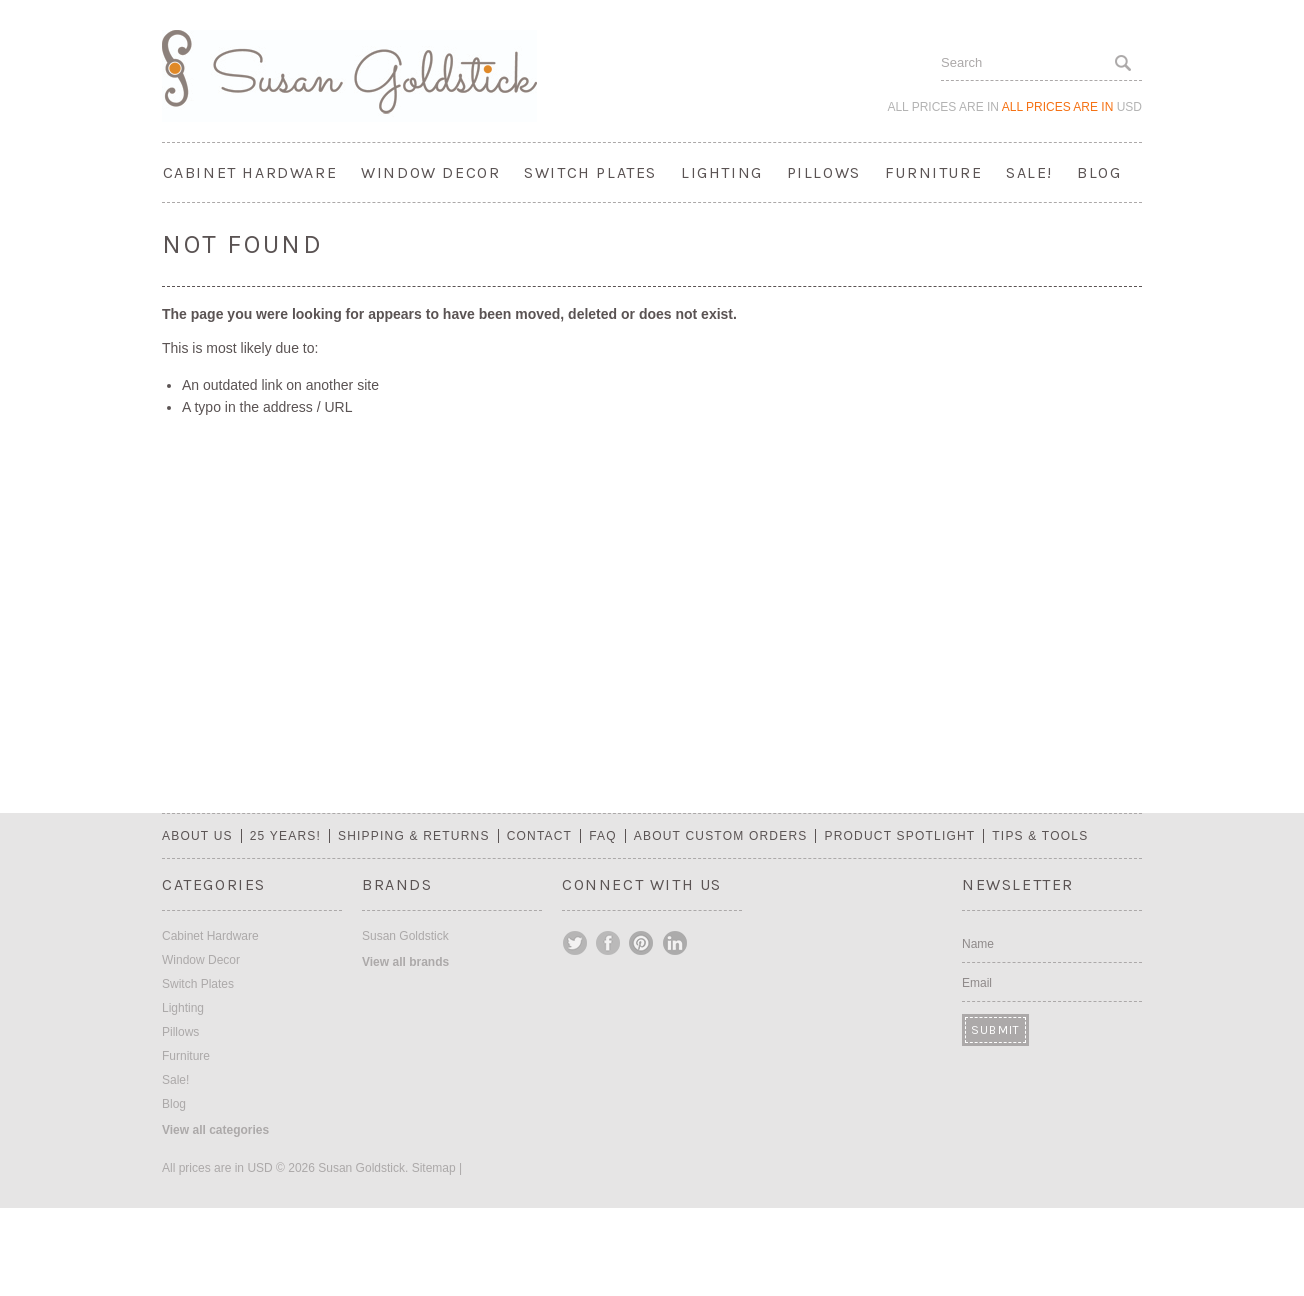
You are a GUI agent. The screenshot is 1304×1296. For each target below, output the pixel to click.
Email (977, 983)
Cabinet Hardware (250, 172)
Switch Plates (590, 172)
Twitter (576, 943)
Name (978, 944)
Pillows (824, 172)
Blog (1099, 172)
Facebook (609, 943)
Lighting (722, 172)
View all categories (215, 1130)
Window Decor (430, 172)
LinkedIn (675, 943)
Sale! (1029, 172)
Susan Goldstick (405, 936)
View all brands (405, 962)
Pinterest (642, 943)
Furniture (933, 172)
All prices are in (1072, 107)
